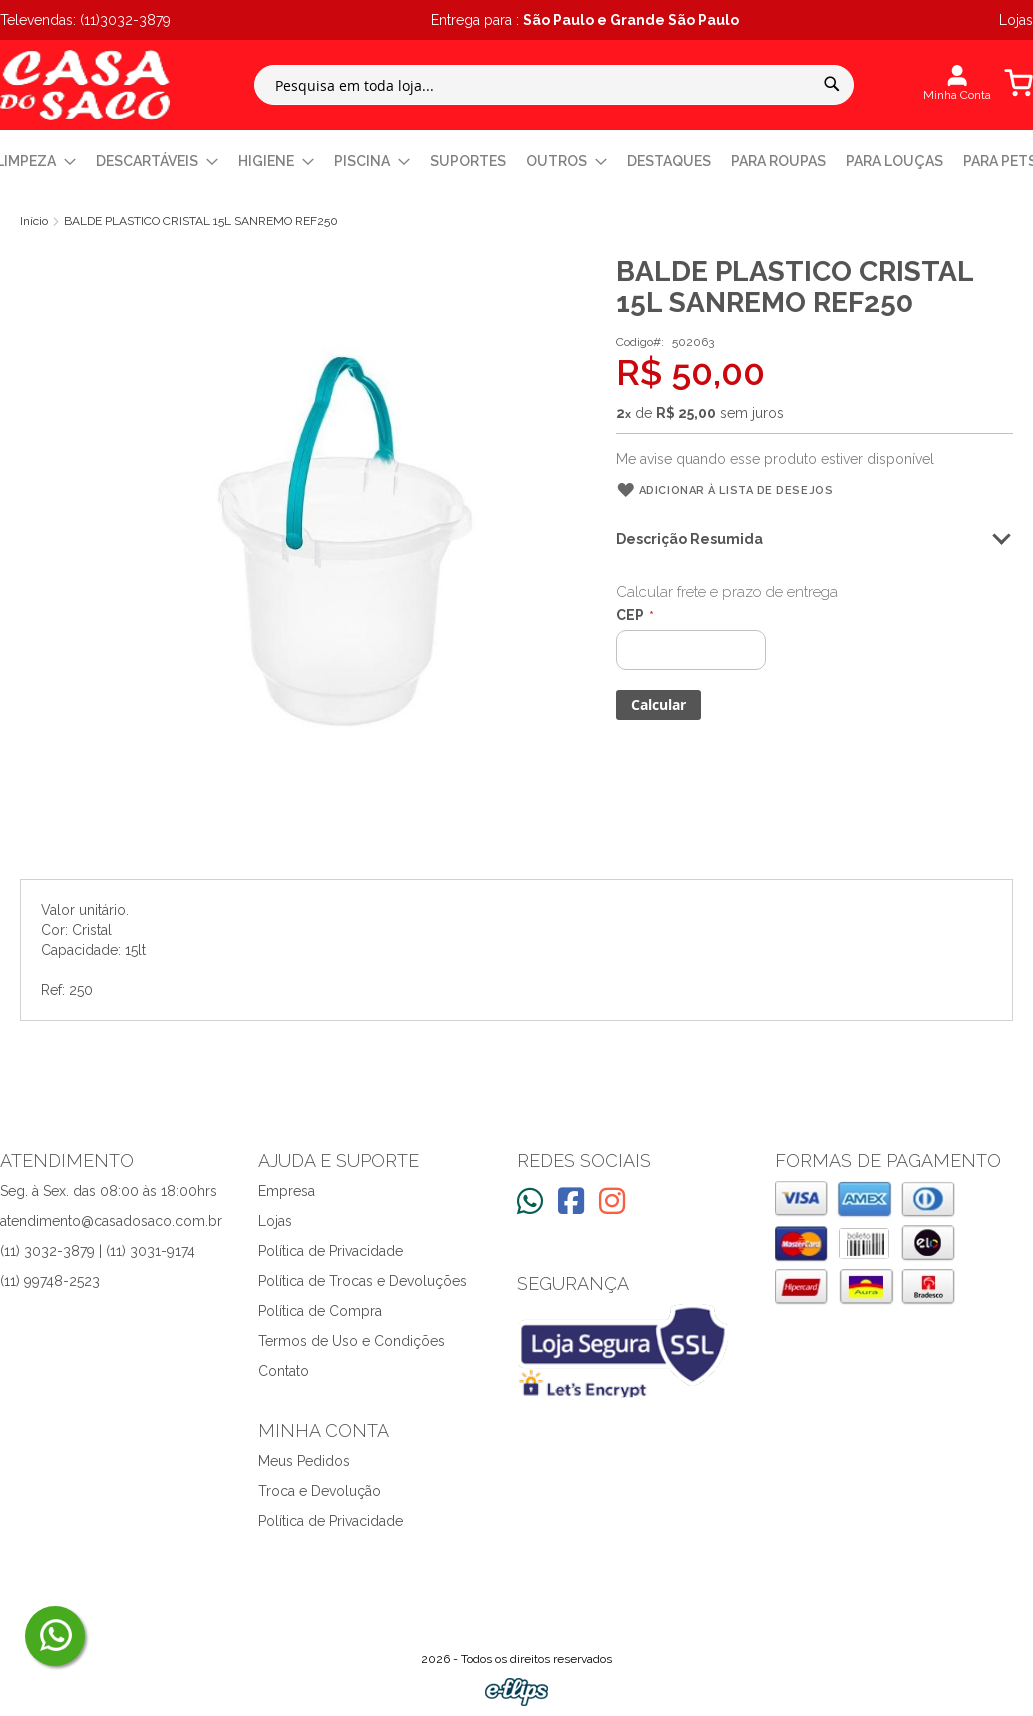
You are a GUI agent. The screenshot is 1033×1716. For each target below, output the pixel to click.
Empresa (286, 1191)
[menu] (516, 161)
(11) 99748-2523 (50, 1281)
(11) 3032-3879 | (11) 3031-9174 (97, 1251)
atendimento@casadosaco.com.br (111, 1221)
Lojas (275, 1221)
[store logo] (85, 85)
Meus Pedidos (304, 1461)
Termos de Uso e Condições (351, 1341)
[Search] (832, 84)
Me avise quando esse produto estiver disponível (775, 459)
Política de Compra (320, 1311)
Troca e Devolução (319, 1491)
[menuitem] (157, 161)
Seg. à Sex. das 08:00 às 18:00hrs (108, 1191)
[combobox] (554, 85)
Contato (283, 1371)
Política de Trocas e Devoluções (362, 1281)
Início (34, 221)
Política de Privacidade (330, 1251)
